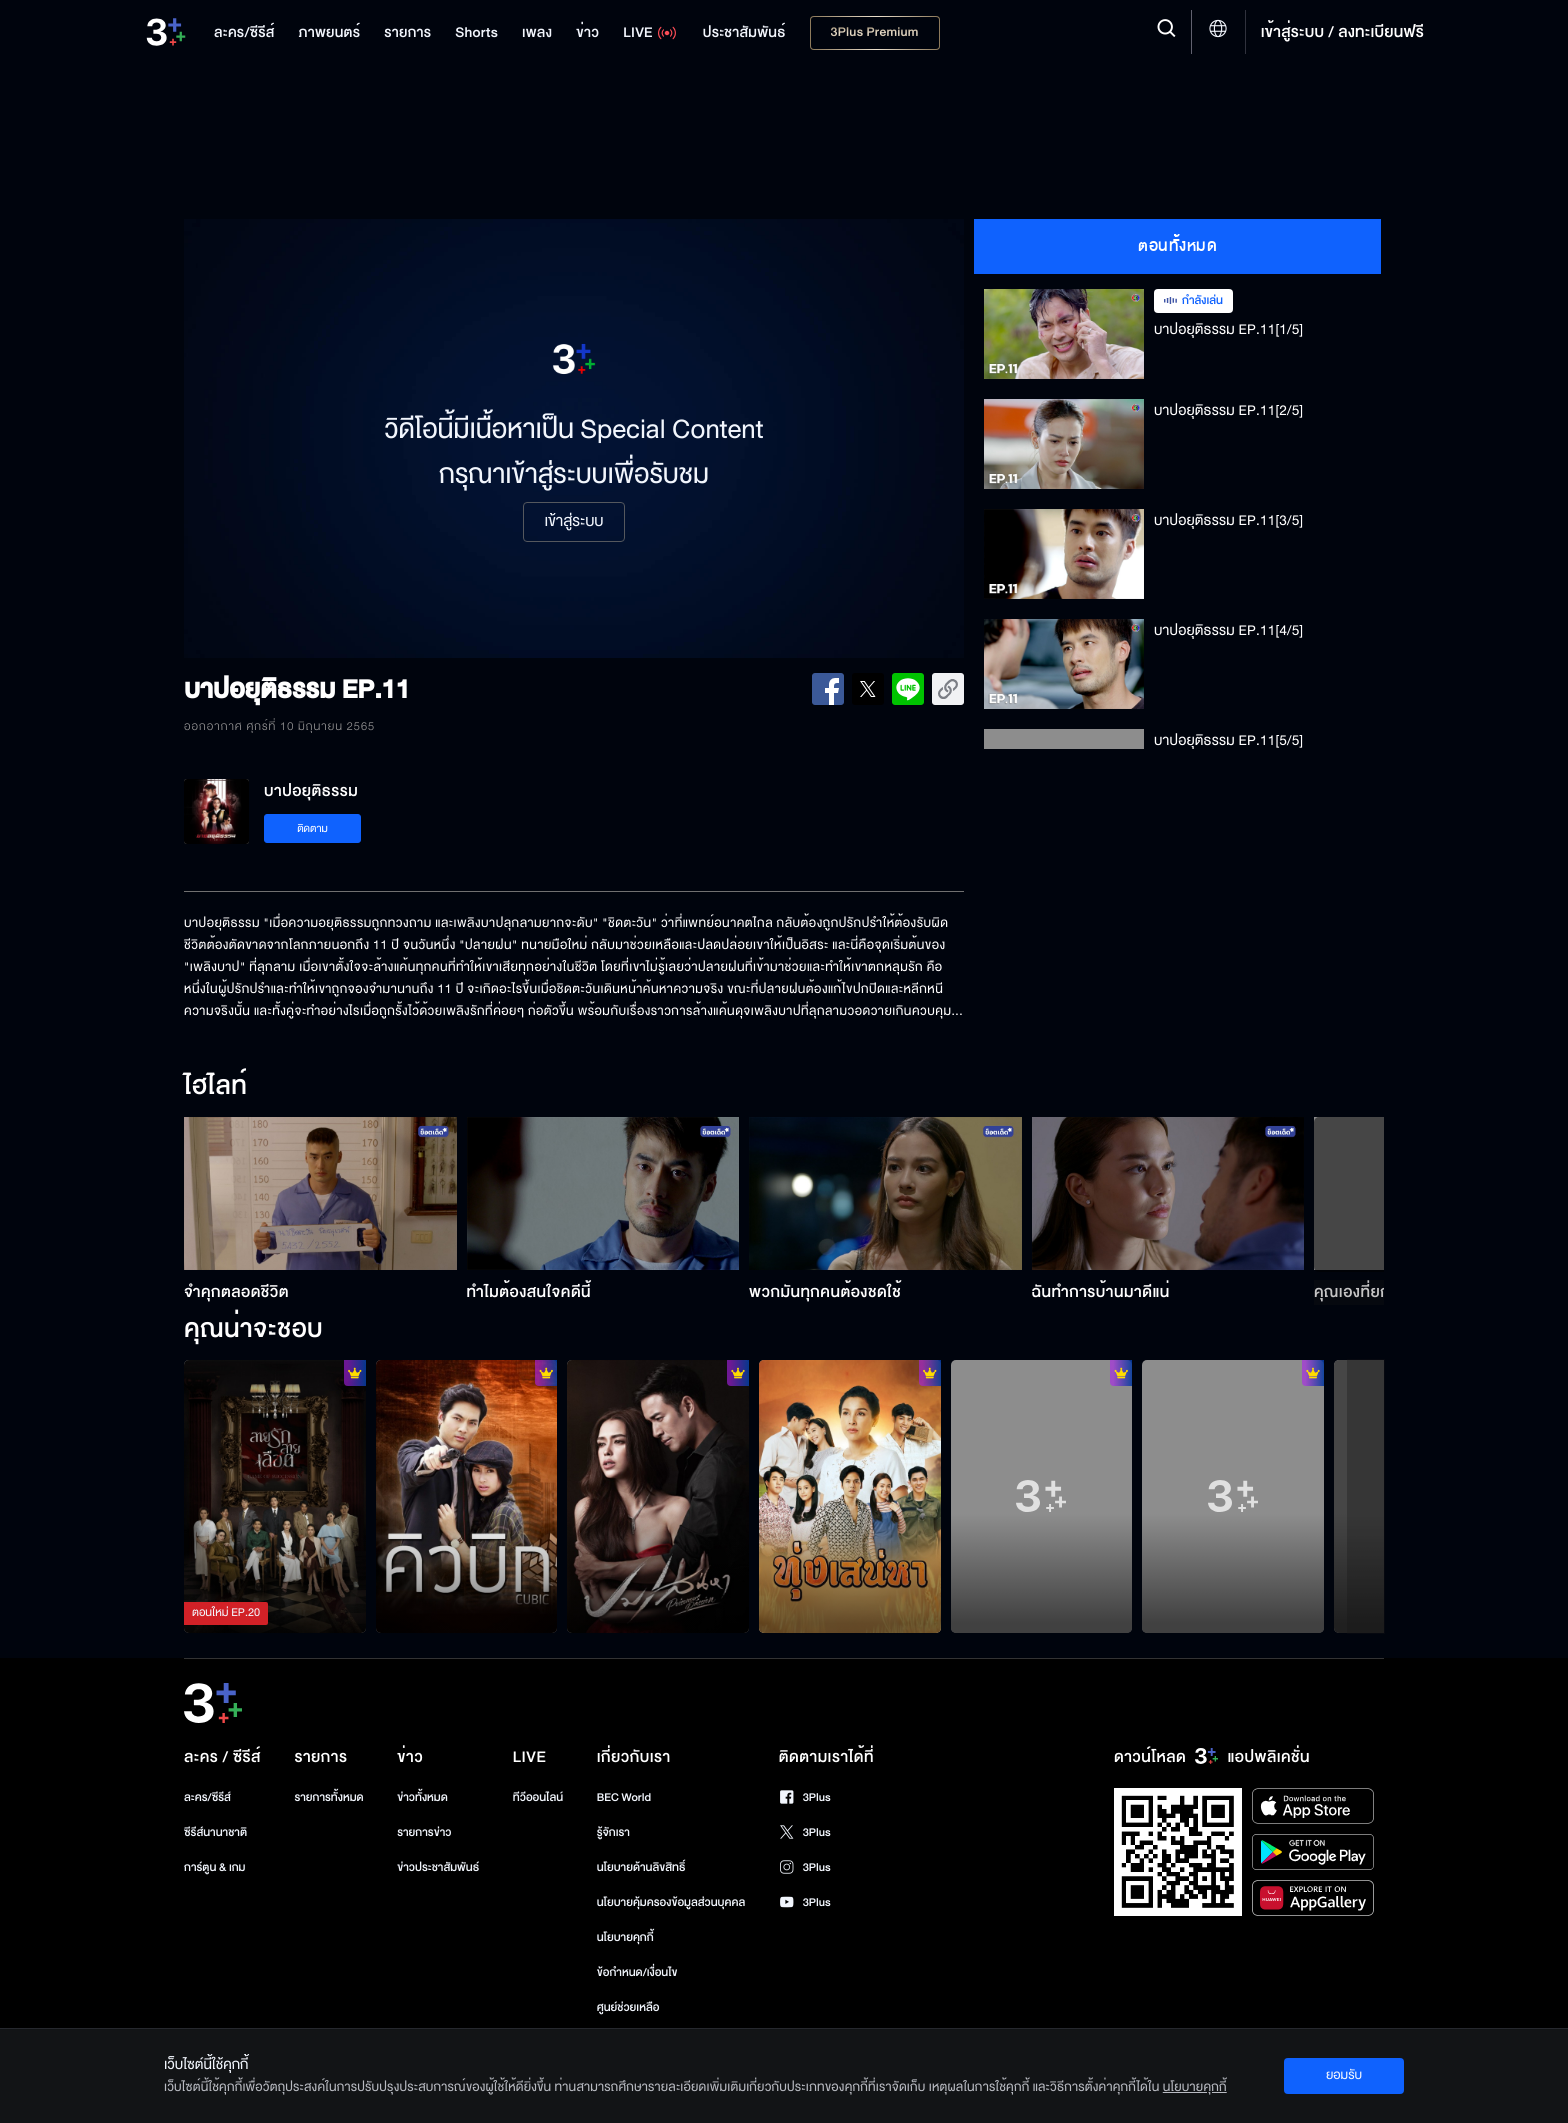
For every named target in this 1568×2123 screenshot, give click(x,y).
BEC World (624, 1797)
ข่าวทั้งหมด (422, 1797)
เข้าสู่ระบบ (573, 522)
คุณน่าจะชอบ (253, 1330)
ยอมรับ (1344, 2075)
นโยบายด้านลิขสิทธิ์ (641, 1867)
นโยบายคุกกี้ (625, 1937)
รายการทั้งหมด (328, 1797)
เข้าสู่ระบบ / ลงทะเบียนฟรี (1342, 32)
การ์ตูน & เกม (215, 1867)
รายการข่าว (424, 1832)
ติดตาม (312, 828)
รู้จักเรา (613, 1832)
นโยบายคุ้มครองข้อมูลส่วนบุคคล (671, 1902)
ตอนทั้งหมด (1177, 246)
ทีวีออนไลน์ (538, 1797)
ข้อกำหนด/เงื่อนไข (637, 1972)
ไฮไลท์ (215, 1087)
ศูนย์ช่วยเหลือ (628, 2007)
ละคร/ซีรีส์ (207, 1797)
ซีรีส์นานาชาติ (215, 1832)
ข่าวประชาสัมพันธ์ (438, 1867)
